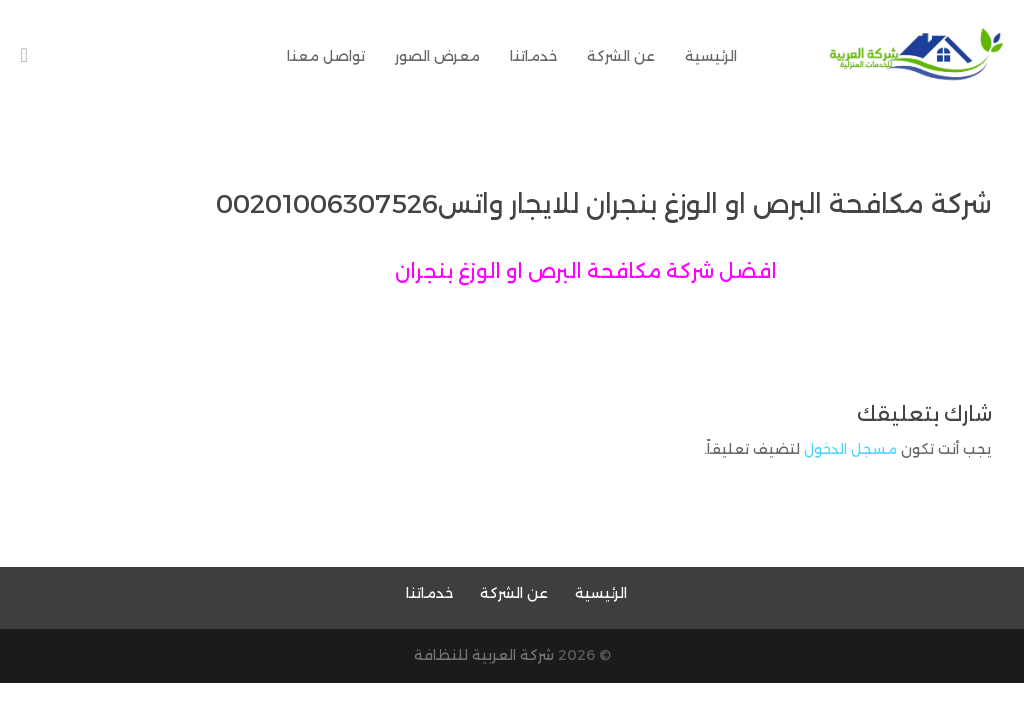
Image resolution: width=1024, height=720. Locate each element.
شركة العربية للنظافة (484, 655)
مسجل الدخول (850, 449)
